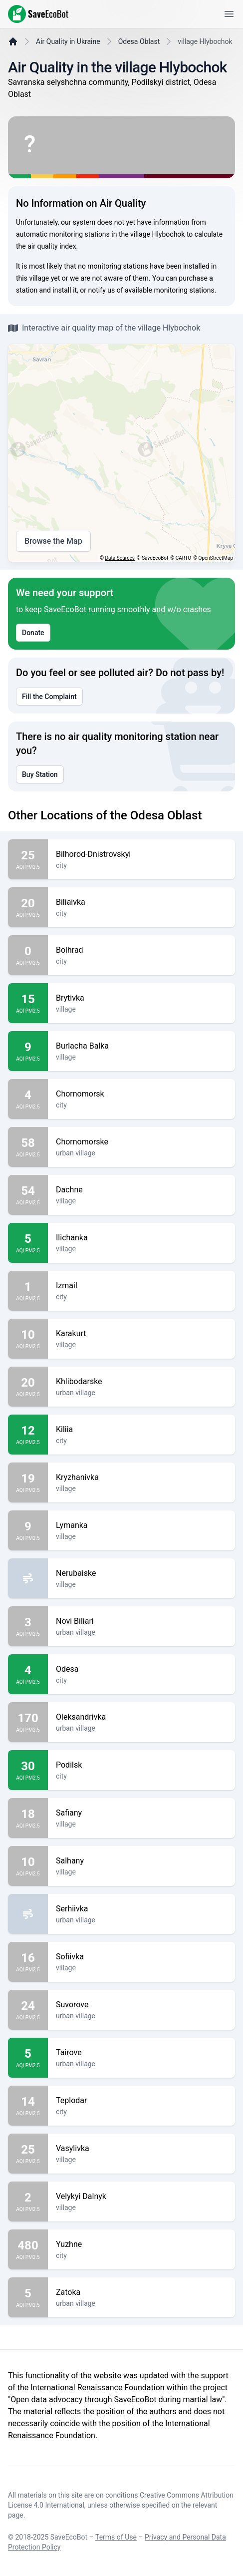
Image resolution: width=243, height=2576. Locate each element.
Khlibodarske (141, 1382)
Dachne (141, 1190)
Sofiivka (141, 1957)
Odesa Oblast (139, 41)
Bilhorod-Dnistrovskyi (141, 854)
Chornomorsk (141, 1094)
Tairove (141, 2053)
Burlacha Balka (141, 1046)
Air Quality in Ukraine (68, 41)
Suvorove (141, 2005)
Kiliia (141, 1430)
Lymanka (141, 1525)
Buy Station (40, 774)
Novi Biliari (141, 1621)
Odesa (141, 1669)
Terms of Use (116, 2537)
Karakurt (141, 1334)
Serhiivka (141, 1909)
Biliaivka (141, 902)
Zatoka (141, 2292)
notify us (101, 290)
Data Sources (120, 558)
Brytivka (141, 998)
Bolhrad (141, 950)
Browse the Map (53, 541)
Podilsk (141, 1765)
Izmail (141, 1286)
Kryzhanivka (141, 1477)
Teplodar (141, 2101)
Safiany (141, 1813)
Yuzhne (141, 2244)
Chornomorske (141, 1142)
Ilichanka (141, 1238)
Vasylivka (141, 2149)
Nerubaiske (141, 1573)
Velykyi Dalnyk (141, 2197)
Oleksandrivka (141, 1717)
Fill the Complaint (49, 697)
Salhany (141, 1861)
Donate (33, 633)
